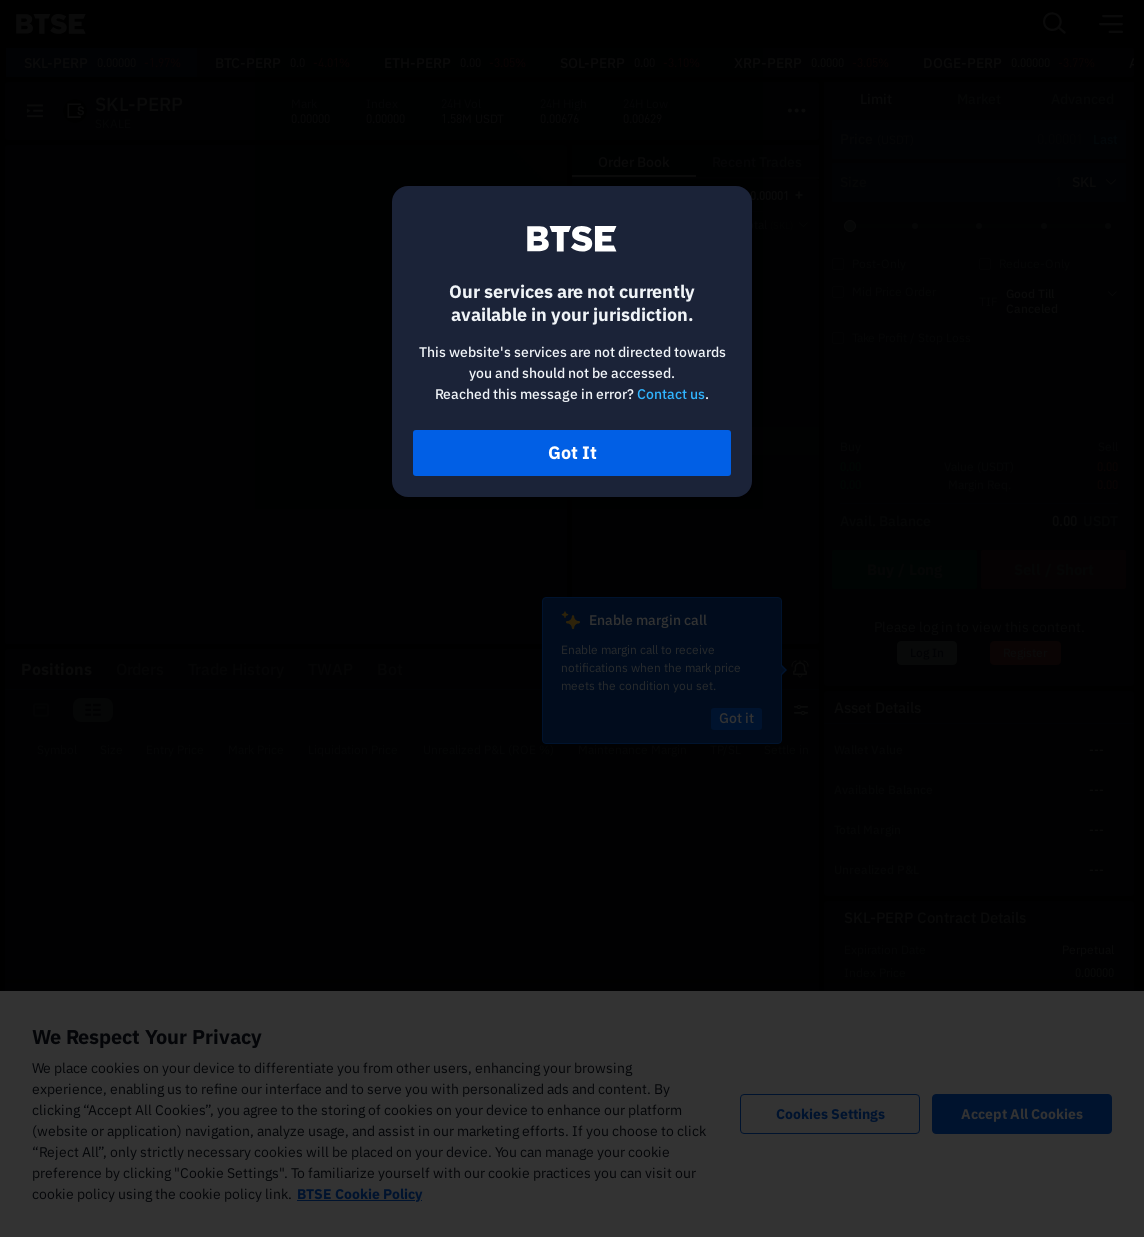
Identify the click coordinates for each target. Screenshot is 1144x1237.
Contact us (671, 394)
